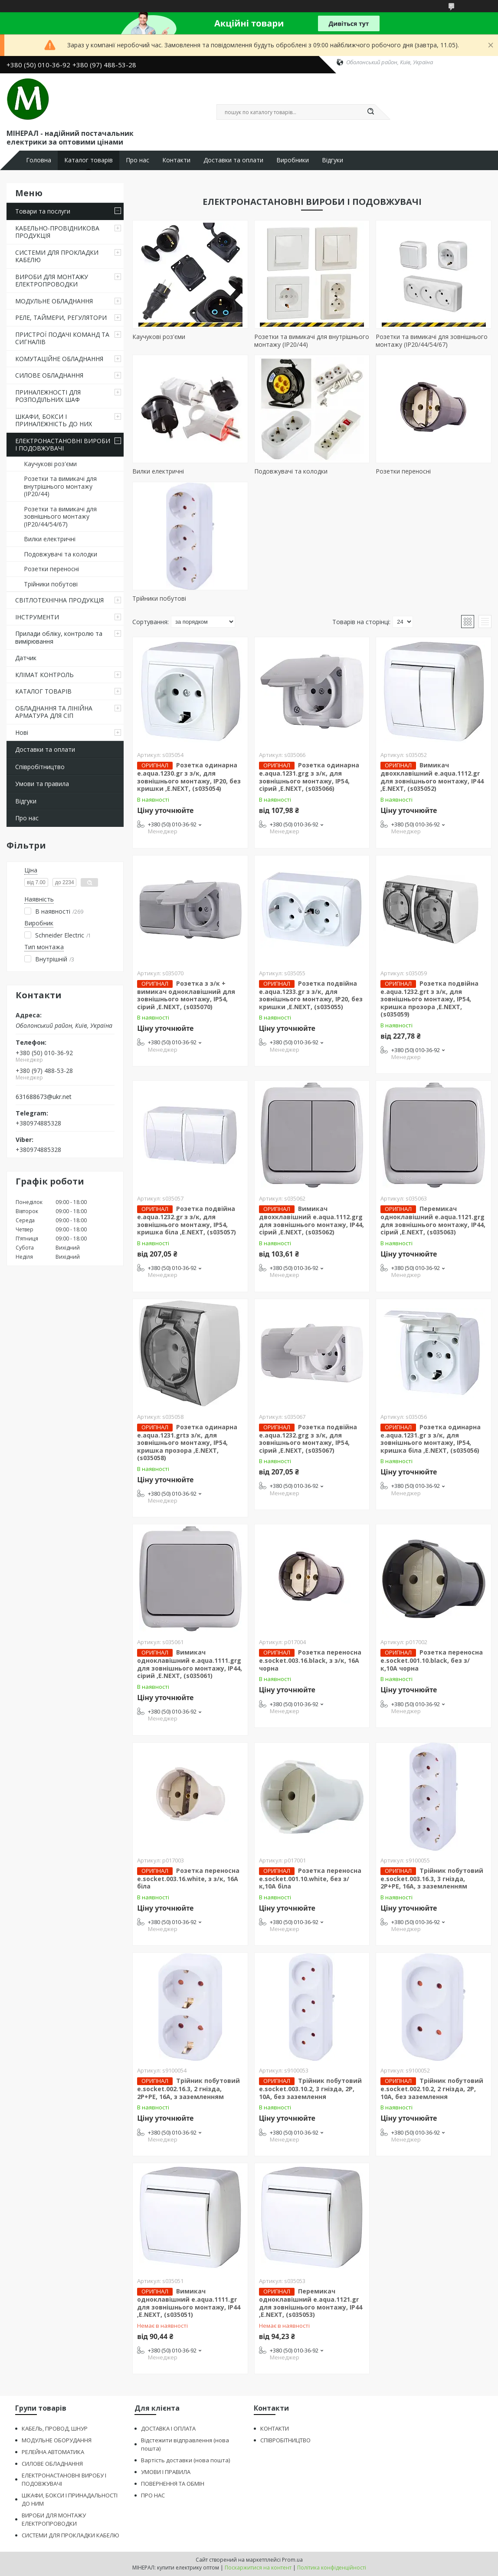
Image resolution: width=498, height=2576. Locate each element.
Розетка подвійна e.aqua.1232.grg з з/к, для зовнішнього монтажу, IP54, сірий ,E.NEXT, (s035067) (308, 1438)
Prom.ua (292, 2559)
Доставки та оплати (233, 160)
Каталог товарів (88, 160)
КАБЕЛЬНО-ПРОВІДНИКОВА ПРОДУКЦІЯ (57, 232)
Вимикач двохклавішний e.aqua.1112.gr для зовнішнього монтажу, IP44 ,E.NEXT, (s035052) (432, 777)
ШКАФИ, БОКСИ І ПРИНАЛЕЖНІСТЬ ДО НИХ (53, 420)
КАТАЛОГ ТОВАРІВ (43, 691)
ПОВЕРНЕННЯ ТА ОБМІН (172, 2483)
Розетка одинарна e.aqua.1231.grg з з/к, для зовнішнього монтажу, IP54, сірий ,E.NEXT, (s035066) (309, 777)
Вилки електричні (49, 539)
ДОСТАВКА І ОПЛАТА (168, 2428)
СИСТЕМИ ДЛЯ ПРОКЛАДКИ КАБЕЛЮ (56, 256)
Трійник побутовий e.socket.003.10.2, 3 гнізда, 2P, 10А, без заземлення (310, 2088)
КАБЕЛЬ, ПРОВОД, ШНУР (55, 2428)
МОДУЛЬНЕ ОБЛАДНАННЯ (54, 301)
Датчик (25, 658)
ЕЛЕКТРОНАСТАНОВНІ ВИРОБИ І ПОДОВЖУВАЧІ (62, 445)
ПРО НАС (153, 2495)
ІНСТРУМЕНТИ (37, 617)
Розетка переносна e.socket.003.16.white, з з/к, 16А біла (188, 1878)
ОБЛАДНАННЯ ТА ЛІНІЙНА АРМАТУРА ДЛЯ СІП (53, 712)
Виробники (292, 160)
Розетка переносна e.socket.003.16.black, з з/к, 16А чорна (310, 1660)
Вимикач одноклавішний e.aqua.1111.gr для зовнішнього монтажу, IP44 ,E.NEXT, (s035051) (188, 2303)
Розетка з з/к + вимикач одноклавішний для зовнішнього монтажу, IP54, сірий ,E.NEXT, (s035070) (186, 995)
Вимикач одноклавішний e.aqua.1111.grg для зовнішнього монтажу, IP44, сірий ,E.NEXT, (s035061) (189, 1664)
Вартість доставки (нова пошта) (185, 2460)
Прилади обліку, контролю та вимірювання (58, 637)
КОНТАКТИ (274, 2428)
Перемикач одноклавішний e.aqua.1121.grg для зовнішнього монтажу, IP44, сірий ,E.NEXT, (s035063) (432, 1220)
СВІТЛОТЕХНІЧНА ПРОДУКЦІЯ (59, 600)
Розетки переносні (51, 569)
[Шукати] (370, 112)
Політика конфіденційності (331, 2567)
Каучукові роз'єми (50, 464)
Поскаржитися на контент (258, 2567)
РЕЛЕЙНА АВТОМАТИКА (53, 2452)
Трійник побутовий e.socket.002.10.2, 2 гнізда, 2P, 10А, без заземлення (431, 2088)
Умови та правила (42, 784)
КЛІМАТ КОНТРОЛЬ (44, 675)
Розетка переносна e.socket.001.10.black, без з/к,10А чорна (431, 1660)
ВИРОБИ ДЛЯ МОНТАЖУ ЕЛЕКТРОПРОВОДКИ (51, 281)
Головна (38, 160)
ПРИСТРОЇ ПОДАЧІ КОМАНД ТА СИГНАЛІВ (62, 338)
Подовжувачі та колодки (60, 554)
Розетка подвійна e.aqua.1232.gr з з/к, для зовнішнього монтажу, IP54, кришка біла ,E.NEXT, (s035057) (186, 1220)
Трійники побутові (51, 584)
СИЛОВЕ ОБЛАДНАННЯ (49, 375)
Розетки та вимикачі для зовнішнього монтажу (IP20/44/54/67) (60, 516)
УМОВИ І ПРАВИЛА (165, 2472)
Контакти (176, 160)
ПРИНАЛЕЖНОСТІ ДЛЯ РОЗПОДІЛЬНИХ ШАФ (48, 396)
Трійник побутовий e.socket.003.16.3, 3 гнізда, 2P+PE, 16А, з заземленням (431, 1878)
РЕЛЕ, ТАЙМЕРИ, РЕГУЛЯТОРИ (61, 317)
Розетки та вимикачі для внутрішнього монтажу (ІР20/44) (60, 486)
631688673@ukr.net (44, 1097)
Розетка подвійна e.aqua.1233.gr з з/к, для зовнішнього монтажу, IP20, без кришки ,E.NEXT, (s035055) (311, 995)
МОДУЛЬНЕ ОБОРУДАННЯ (57, 2440)
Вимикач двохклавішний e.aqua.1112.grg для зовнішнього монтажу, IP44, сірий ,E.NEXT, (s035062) (311, 1220)
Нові (21, 732)
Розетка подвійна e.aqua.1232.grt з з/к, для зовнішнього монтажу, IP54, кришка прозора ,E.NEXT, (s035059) (429, 999)
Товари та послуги (42, 211)
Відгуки (332, 160)
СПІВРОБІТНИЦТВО (285, 2440)
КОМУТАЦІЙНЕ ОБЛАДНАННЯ (59, 359)
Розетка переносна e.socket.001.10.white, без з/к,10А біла (310, 1878)
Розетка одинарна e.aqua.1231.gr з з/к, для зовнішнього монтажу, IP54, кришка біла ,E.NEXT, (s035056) (430, 1438)
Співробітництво (40, 767)
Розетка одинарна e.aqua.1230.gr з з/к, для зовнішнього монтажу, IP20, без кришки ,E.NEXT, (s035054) (189, 777)
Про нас (137, 160)
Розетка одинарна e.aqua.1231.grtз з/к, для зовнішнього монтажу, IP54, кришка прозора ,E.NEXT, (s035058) (187, 1442)
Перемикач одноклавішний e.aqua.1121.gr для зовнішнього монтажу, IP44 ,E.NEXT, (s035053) (310, 2303)
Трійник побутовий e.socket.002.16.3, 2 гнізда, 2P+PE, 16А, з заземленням (188, 2088)
